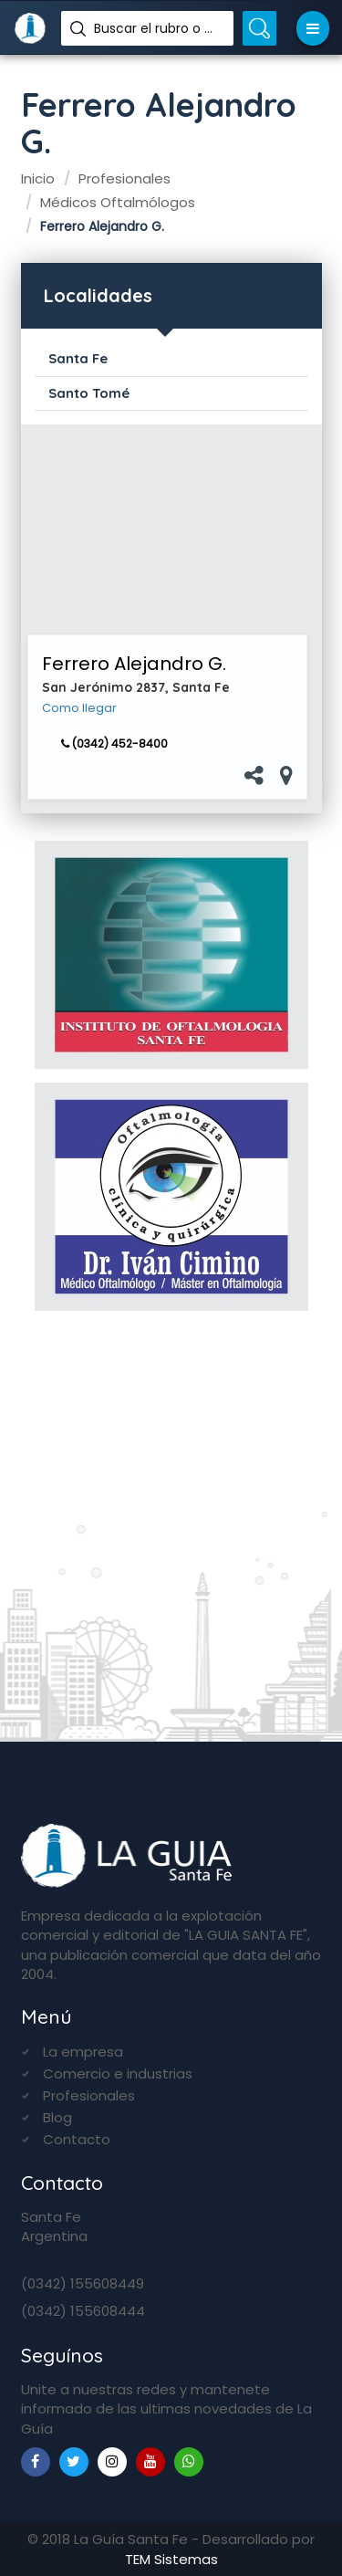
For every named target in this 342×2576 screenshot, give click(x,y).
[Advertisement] (167, 529)
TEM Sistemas (171, 2559)
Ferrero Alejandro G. (134, 663)
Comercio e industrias (117, 2073)
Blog (57, 2117)
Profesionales (89, 2095)
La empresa (83, 2051)
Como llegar (79, 708)
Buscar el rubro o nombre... (157, 28)
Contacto (76, 2139)
